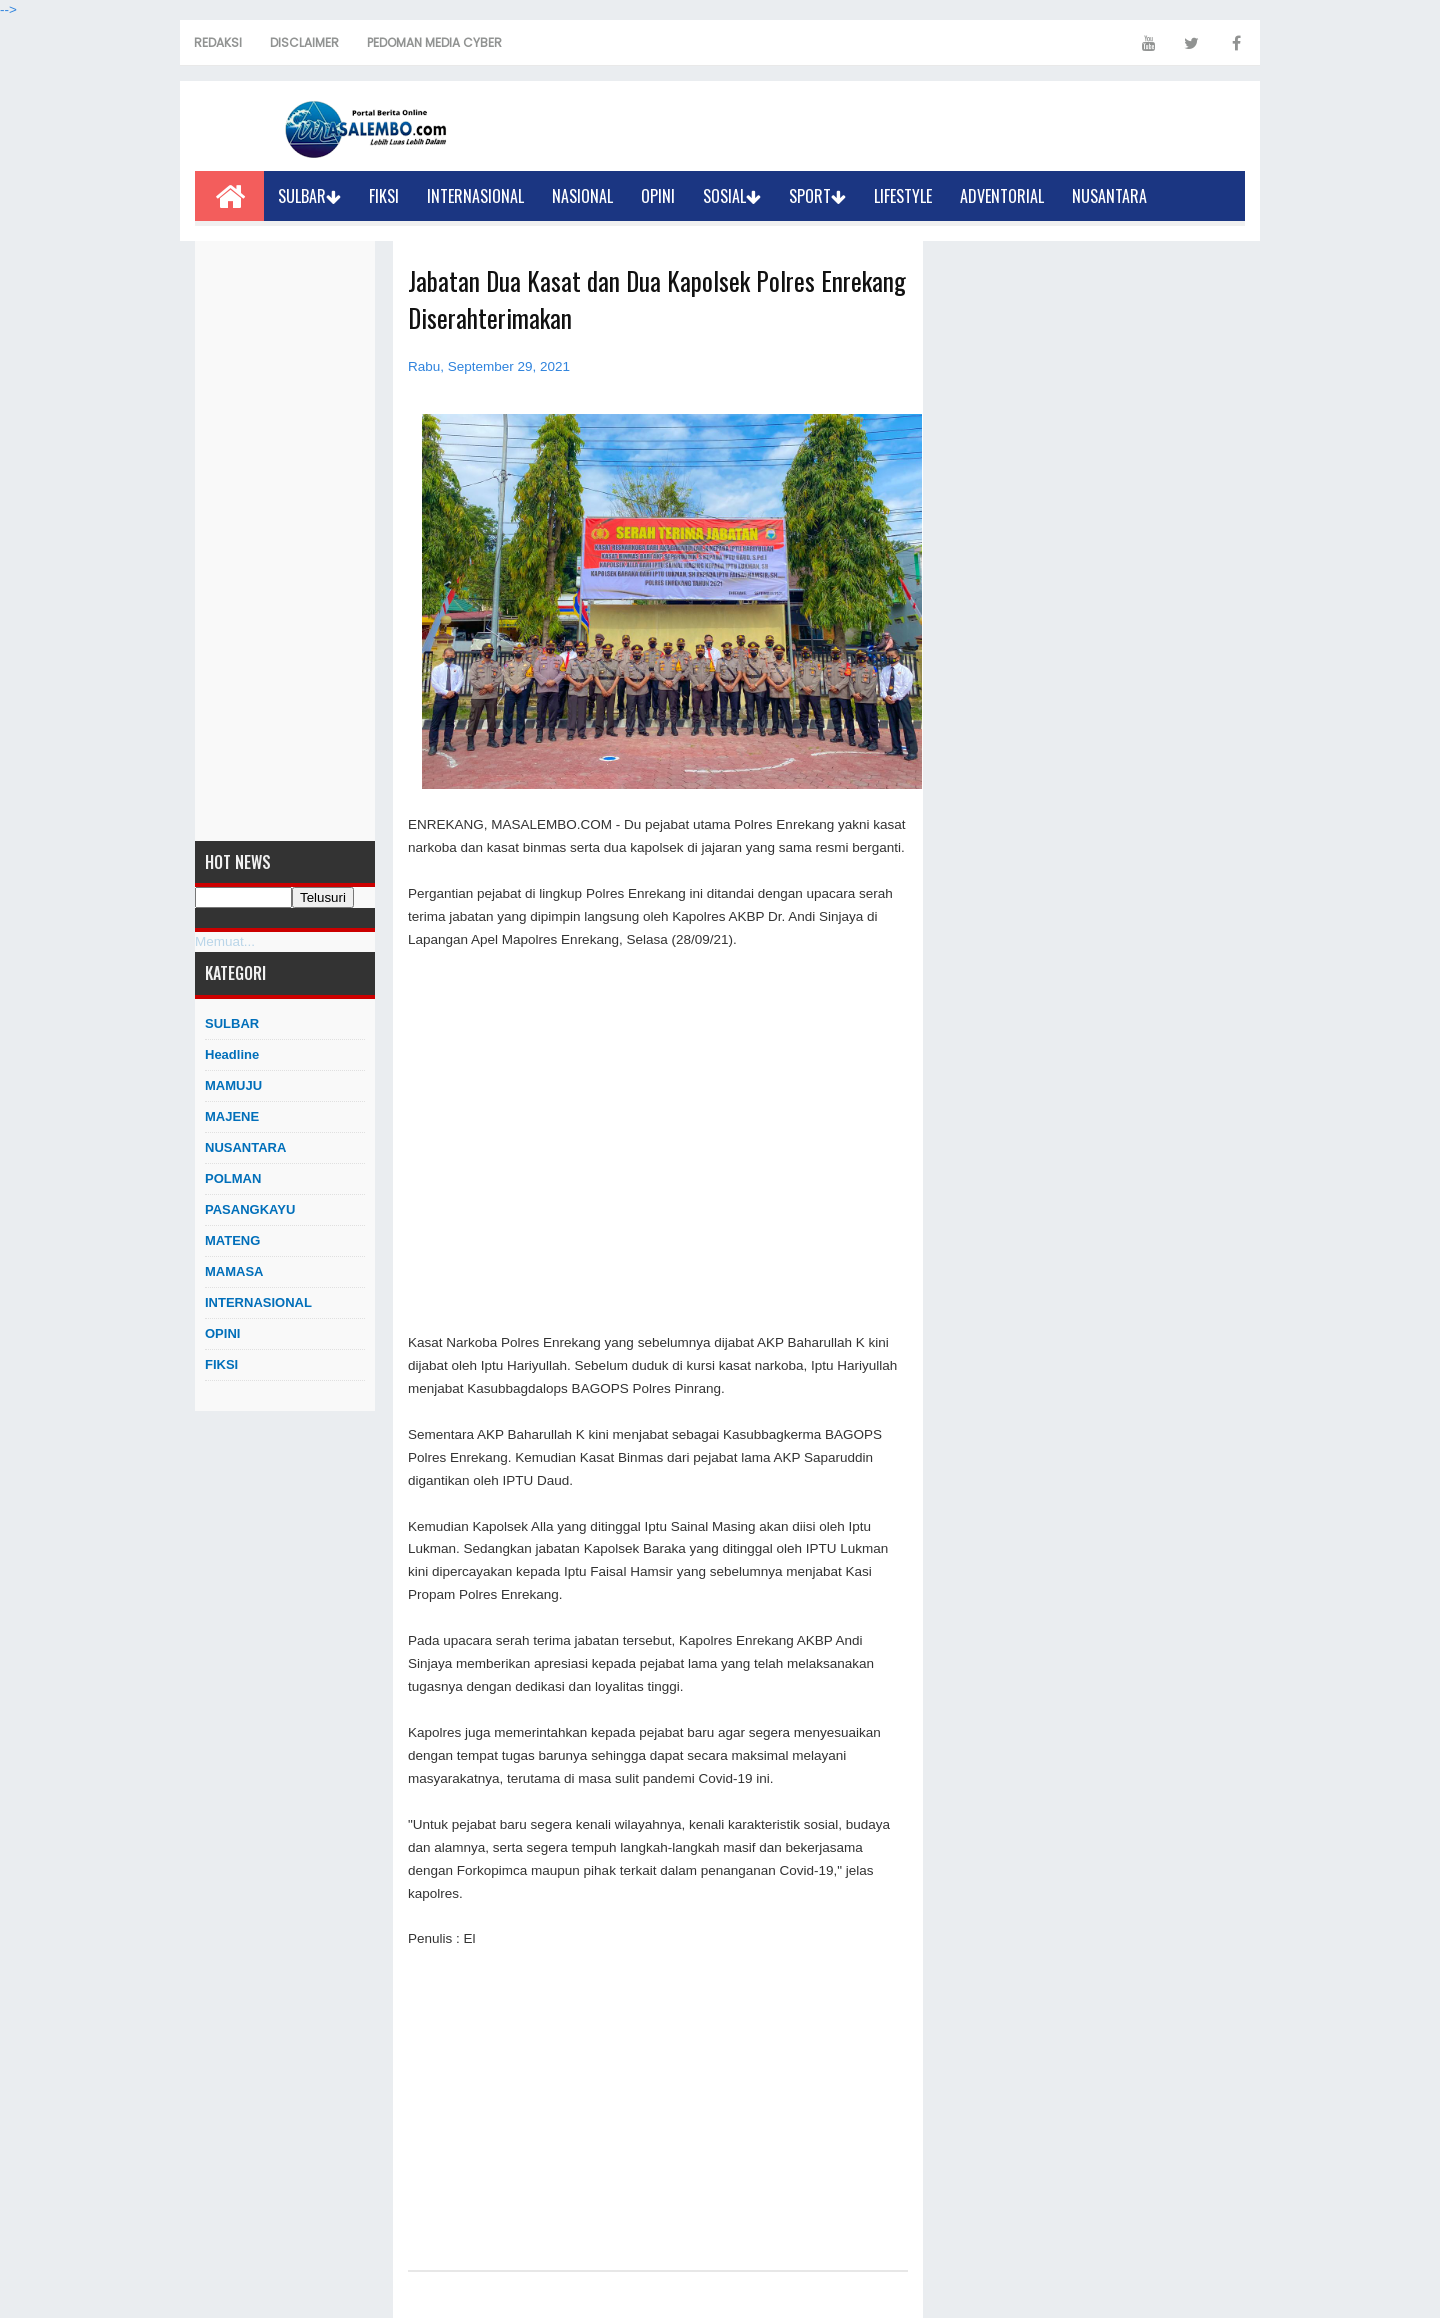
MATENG (232, 1240)
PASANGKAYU (250, 1209)
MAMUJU (233, 1085)
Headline (232, 1054)
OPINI (658, 196)
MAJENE (232, 1116)
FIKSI (384, 196)
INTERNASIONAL (475, 196)
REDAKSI (218, 42)
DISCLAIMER (304, 42)
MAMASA (234, 1271)
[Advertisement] (285, 541)
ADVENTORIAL (1002, 196)
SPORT (817, 196)
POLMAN (233, 1178)
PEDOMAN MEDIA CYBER (434, 42)
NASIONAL (582, 196)
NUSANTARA (1109, 196)
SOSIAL (732, 196)
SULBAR (309, 196)
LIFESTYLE (903, 196)
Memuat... (225, 941)
